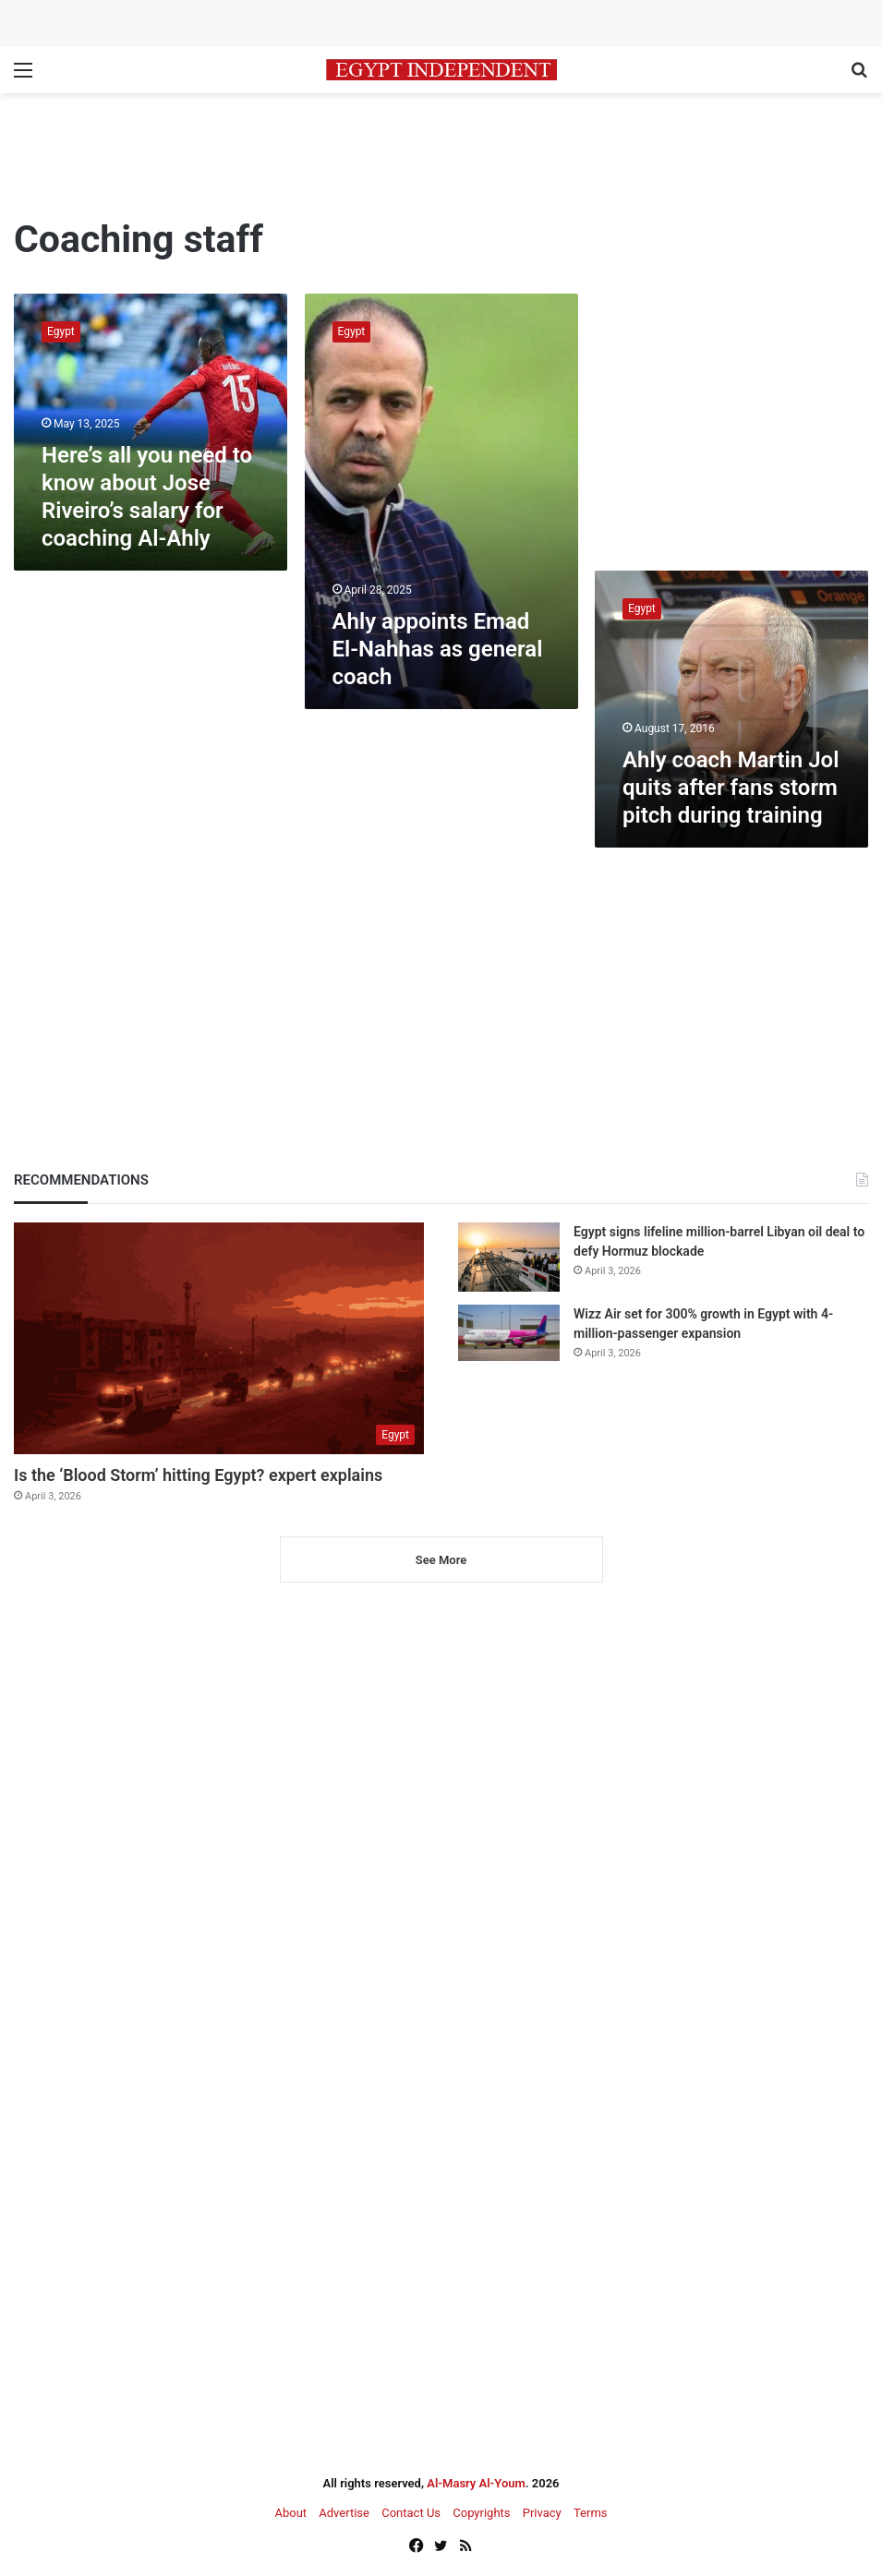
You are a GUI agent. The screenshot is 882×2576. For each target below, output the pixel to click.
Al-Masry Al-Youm (476, 2483)
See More (441, 1560)
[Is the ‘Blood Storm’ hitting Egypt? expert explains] (219, 1337)
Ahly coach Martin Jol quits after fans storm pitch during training (730, 787)
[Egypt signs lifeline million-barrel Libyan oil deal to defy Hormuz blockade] (509, 1257)
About (290, 2513)
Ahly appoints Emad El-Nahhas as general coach (437, 649)
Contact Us (411, 2513)
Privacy (542, 2513)
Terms (591, 2513)
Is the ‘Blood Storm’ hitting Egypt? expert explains (198, 1475)
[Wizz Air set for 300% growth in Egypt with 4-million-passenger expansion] (509, 1333)
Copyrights (481, 2513)
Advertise (344, 2513)
